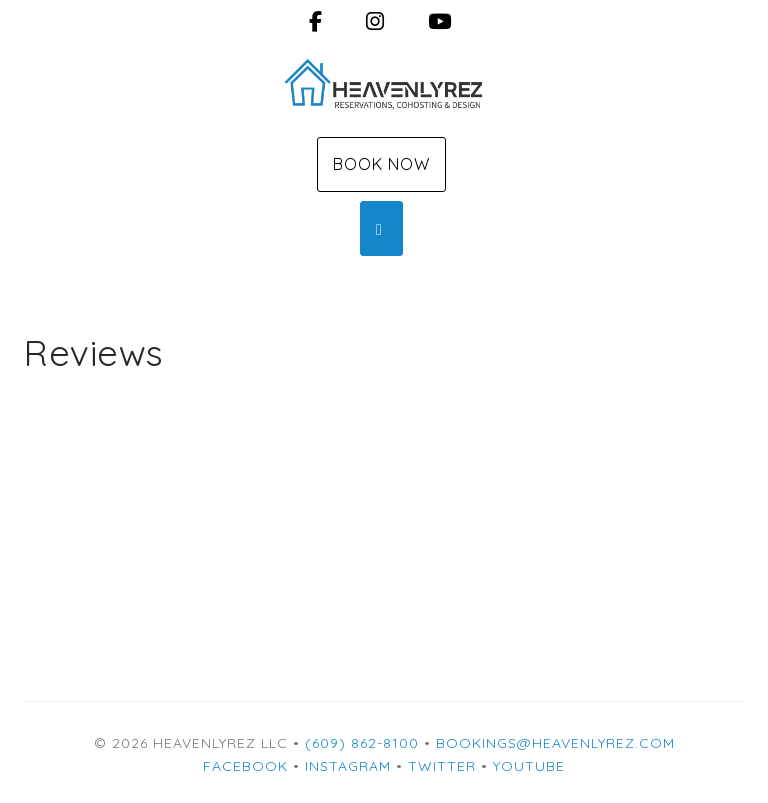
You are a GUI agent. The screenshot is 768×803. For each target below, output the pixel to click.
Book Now (381, 164)
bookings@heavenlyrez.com (555, 743)
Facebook (245, 766)
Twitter (442, 766)
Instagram (348, 766)
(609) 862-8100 (362, 743)
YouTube (529, 766)
